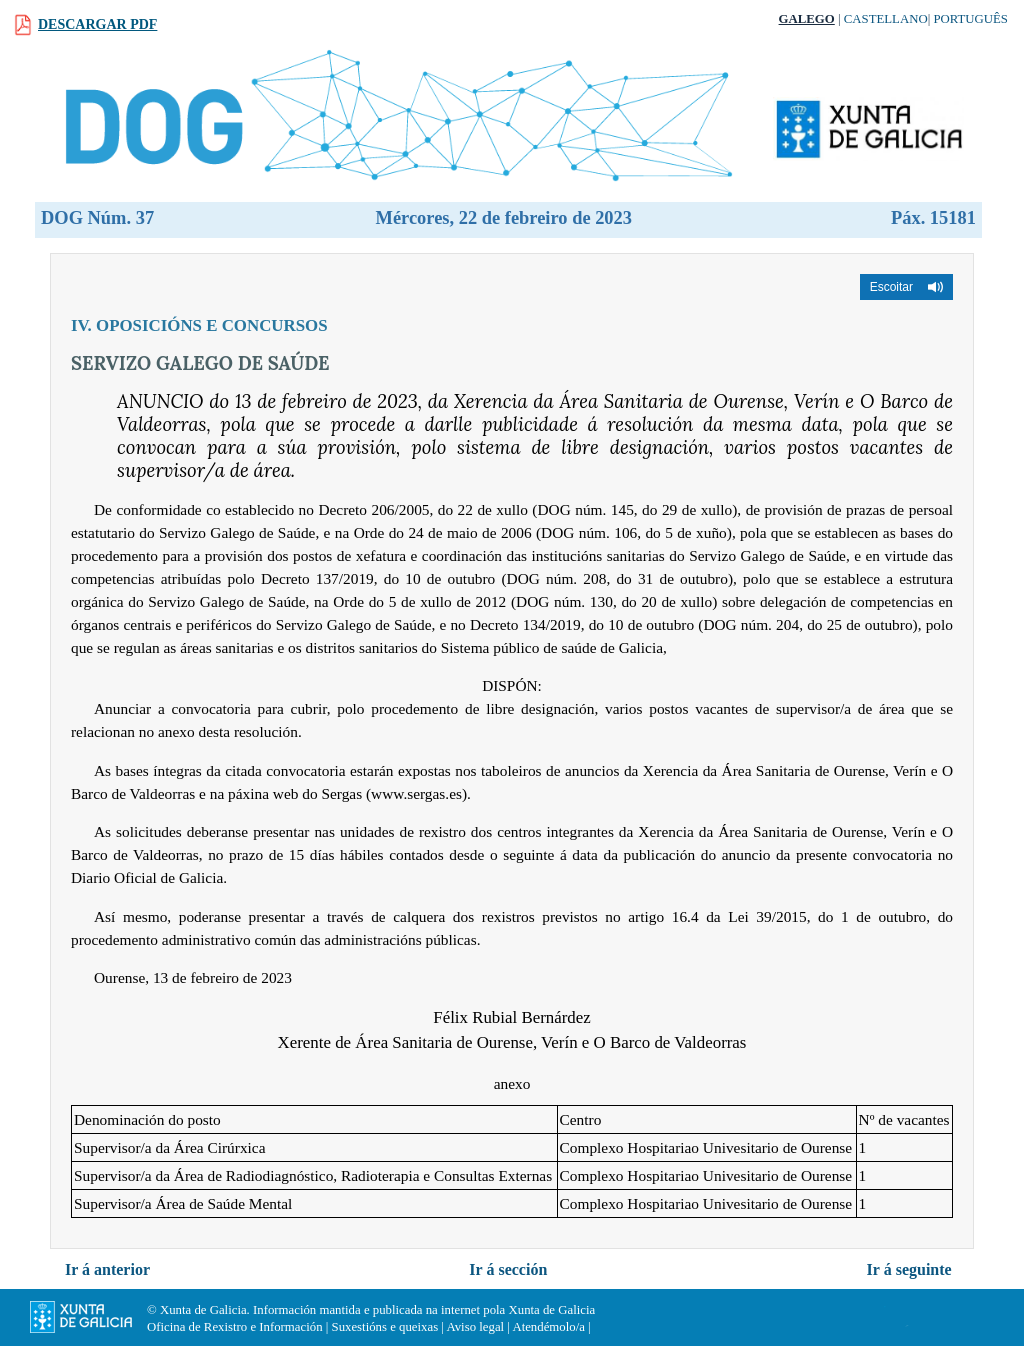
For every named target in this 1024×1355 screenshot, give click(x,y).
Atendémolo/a (548, 1327)
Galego (807, 19)
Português (970, 19)
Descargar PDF (97, 24)
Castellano (886, 19)
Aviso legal (475, 1327)
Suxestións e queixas (385, 1327)
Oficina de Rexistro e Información (235, 1327)
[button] (906, 287)
